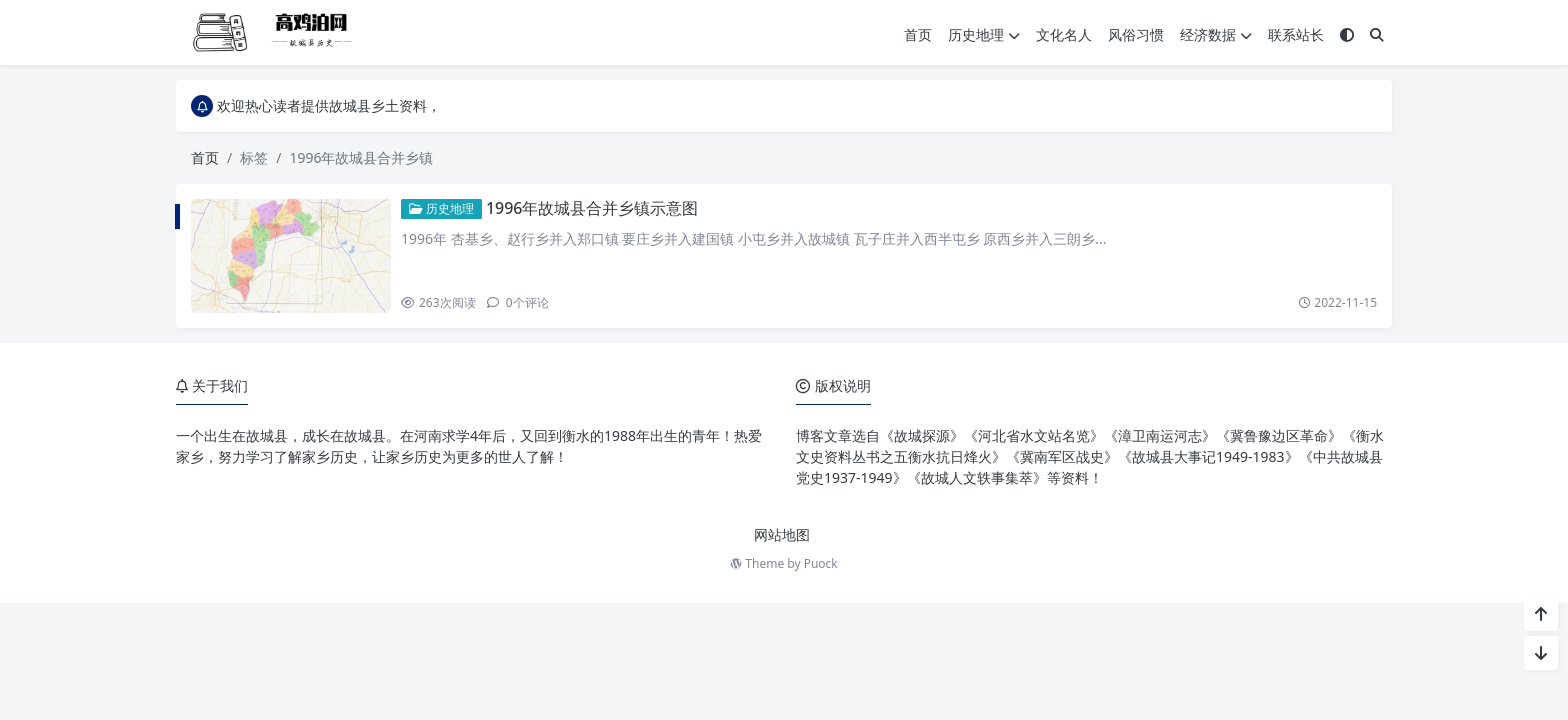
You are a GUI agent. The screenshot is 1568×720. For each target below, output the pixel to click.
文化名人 (1064, 34)
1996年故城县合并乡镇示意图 (592, 208)
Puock (821, 563)
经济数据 (1216, 34)
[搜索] (1377, 34)
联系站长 (1296, 34)
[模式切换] (1347, 34)
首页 (918, 34)
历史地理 (984, 34)
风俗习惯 (1136, 34)
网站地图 (782, 534)
